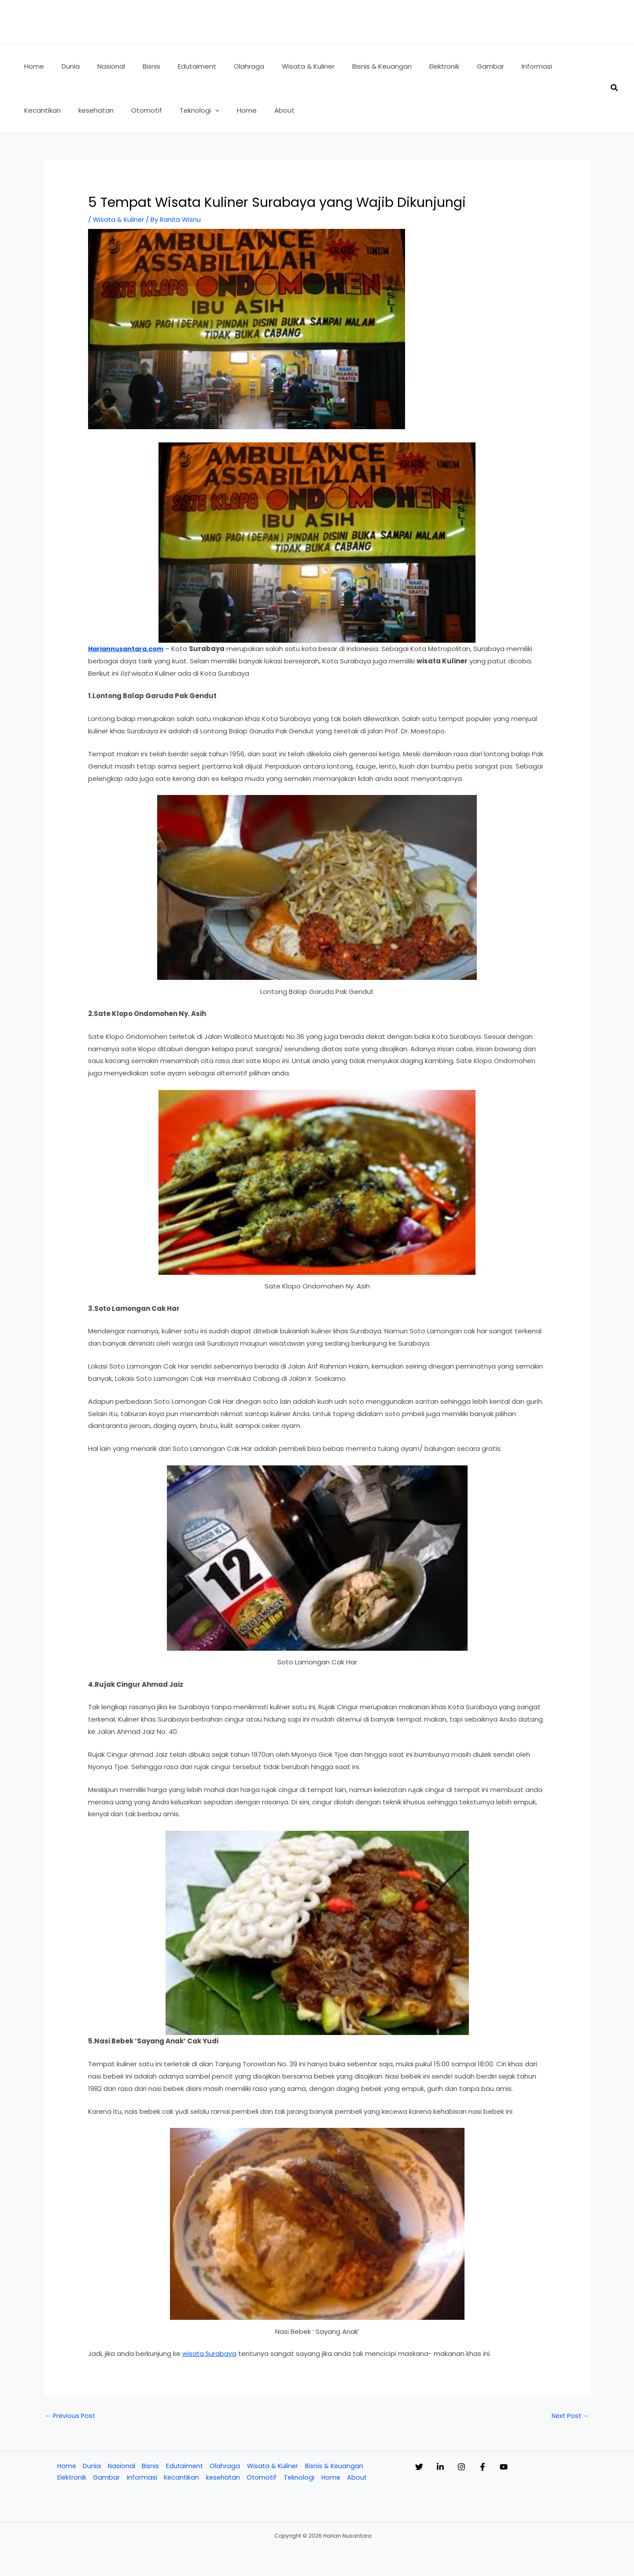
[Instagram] (479, 2468)
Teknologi (300, 2479)
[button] (150, 110)
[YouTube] (539, 2468)
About (359, 2479)
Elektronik (70, 2479)
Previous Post (71, 2416)
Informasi (140, 2479)
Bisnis (149, 2467)
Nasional (120, 2467)
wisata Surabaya (209, 2353)
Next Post (569, 2416)
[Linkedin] (449, 2468)
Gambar (105, 2479)
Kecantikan (180, 2479)
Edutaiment (184, 2467)
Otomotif (262, 2479)
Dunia (90, 2467)
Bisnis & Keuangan (335, 2467)
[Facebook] (509, 2468)
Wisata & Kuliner (119, 219)
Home (65, 2467)
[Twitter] (419, 2468)
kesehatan (223, 2479)
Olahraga (225, 2467)
